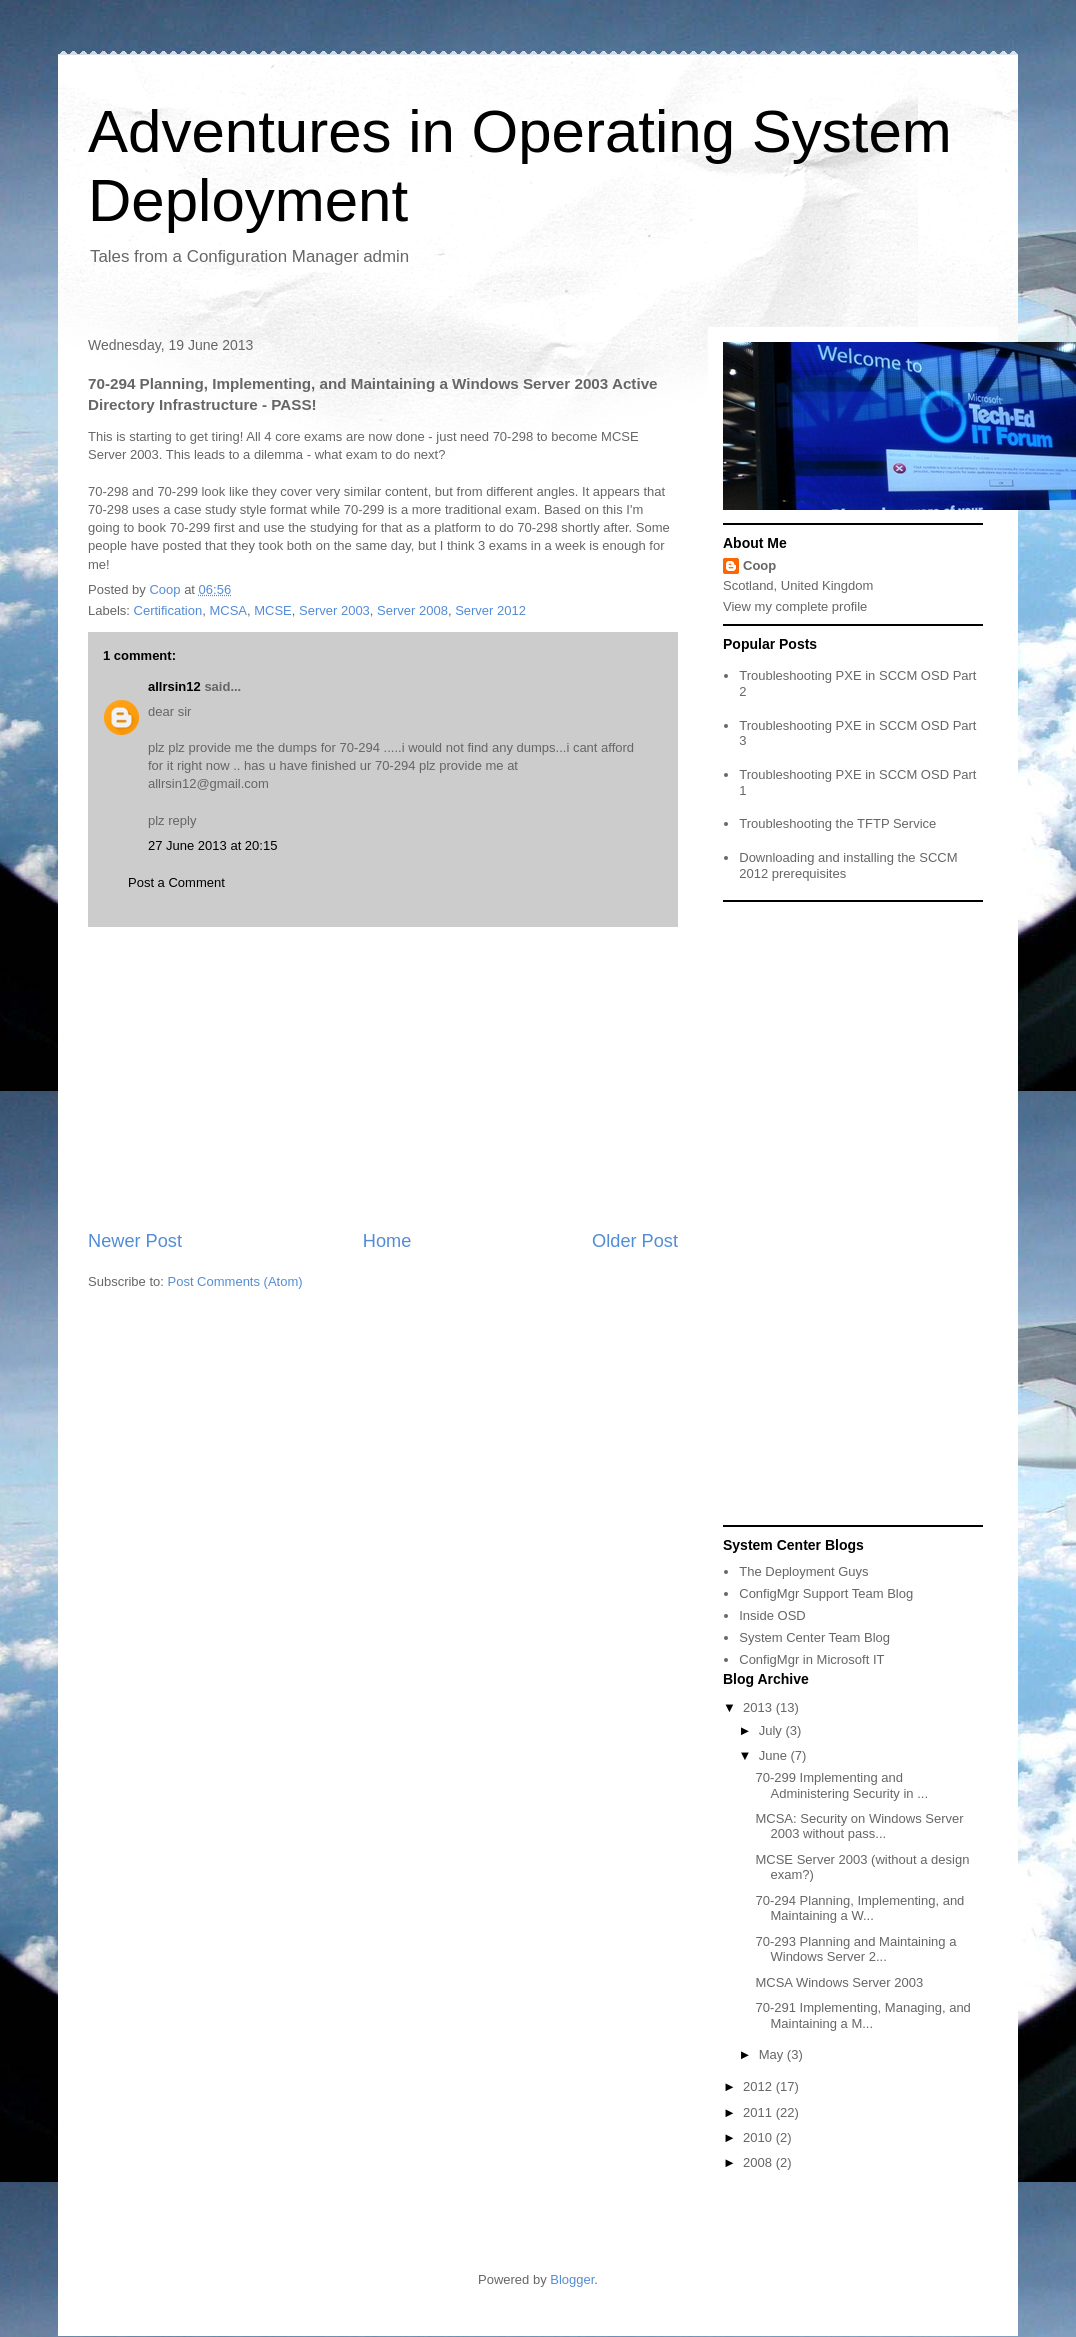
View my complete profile (795, 606)
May (773, 2054)
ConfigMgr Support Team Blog (826, 1593)
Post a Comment (176, 882)
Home (387, 1241)
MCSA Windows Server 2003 (839, 1982)
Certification (168, 610)
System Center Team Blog (814, 1637)
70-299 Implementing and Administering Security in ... (841, 1785)
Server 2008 (412, 610)
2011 (759, 2112)
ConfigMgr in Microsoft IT (811, 1659)
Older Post (635, 1241)
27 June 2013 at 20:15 (212, 845)
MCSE (273, 610)
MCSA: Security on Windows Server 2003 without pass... (859, 1826)
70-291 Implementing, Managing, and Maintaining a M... (862, 2015)
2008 (759, 2162)
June (775, 1755)
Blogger (572, 2279)
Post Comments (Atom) (235, 1281)
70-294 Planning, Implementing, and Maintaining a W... (859, 1908)
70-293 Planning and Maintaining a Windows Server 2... (855, 1949)
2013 (759, 1707)
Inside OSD (772, 1615)
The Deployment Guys (803, 1571)
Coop (759, 565)
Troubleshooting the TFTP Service (837, 823)
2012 (759, 2086)
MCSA (228, 610)
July (772, 1730)
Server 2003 (334, 610)
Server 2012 (490, 610)
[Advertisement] (383, 1078)
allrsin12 (174, 686)
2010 (759, 2137)
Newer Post (135, 1241)
